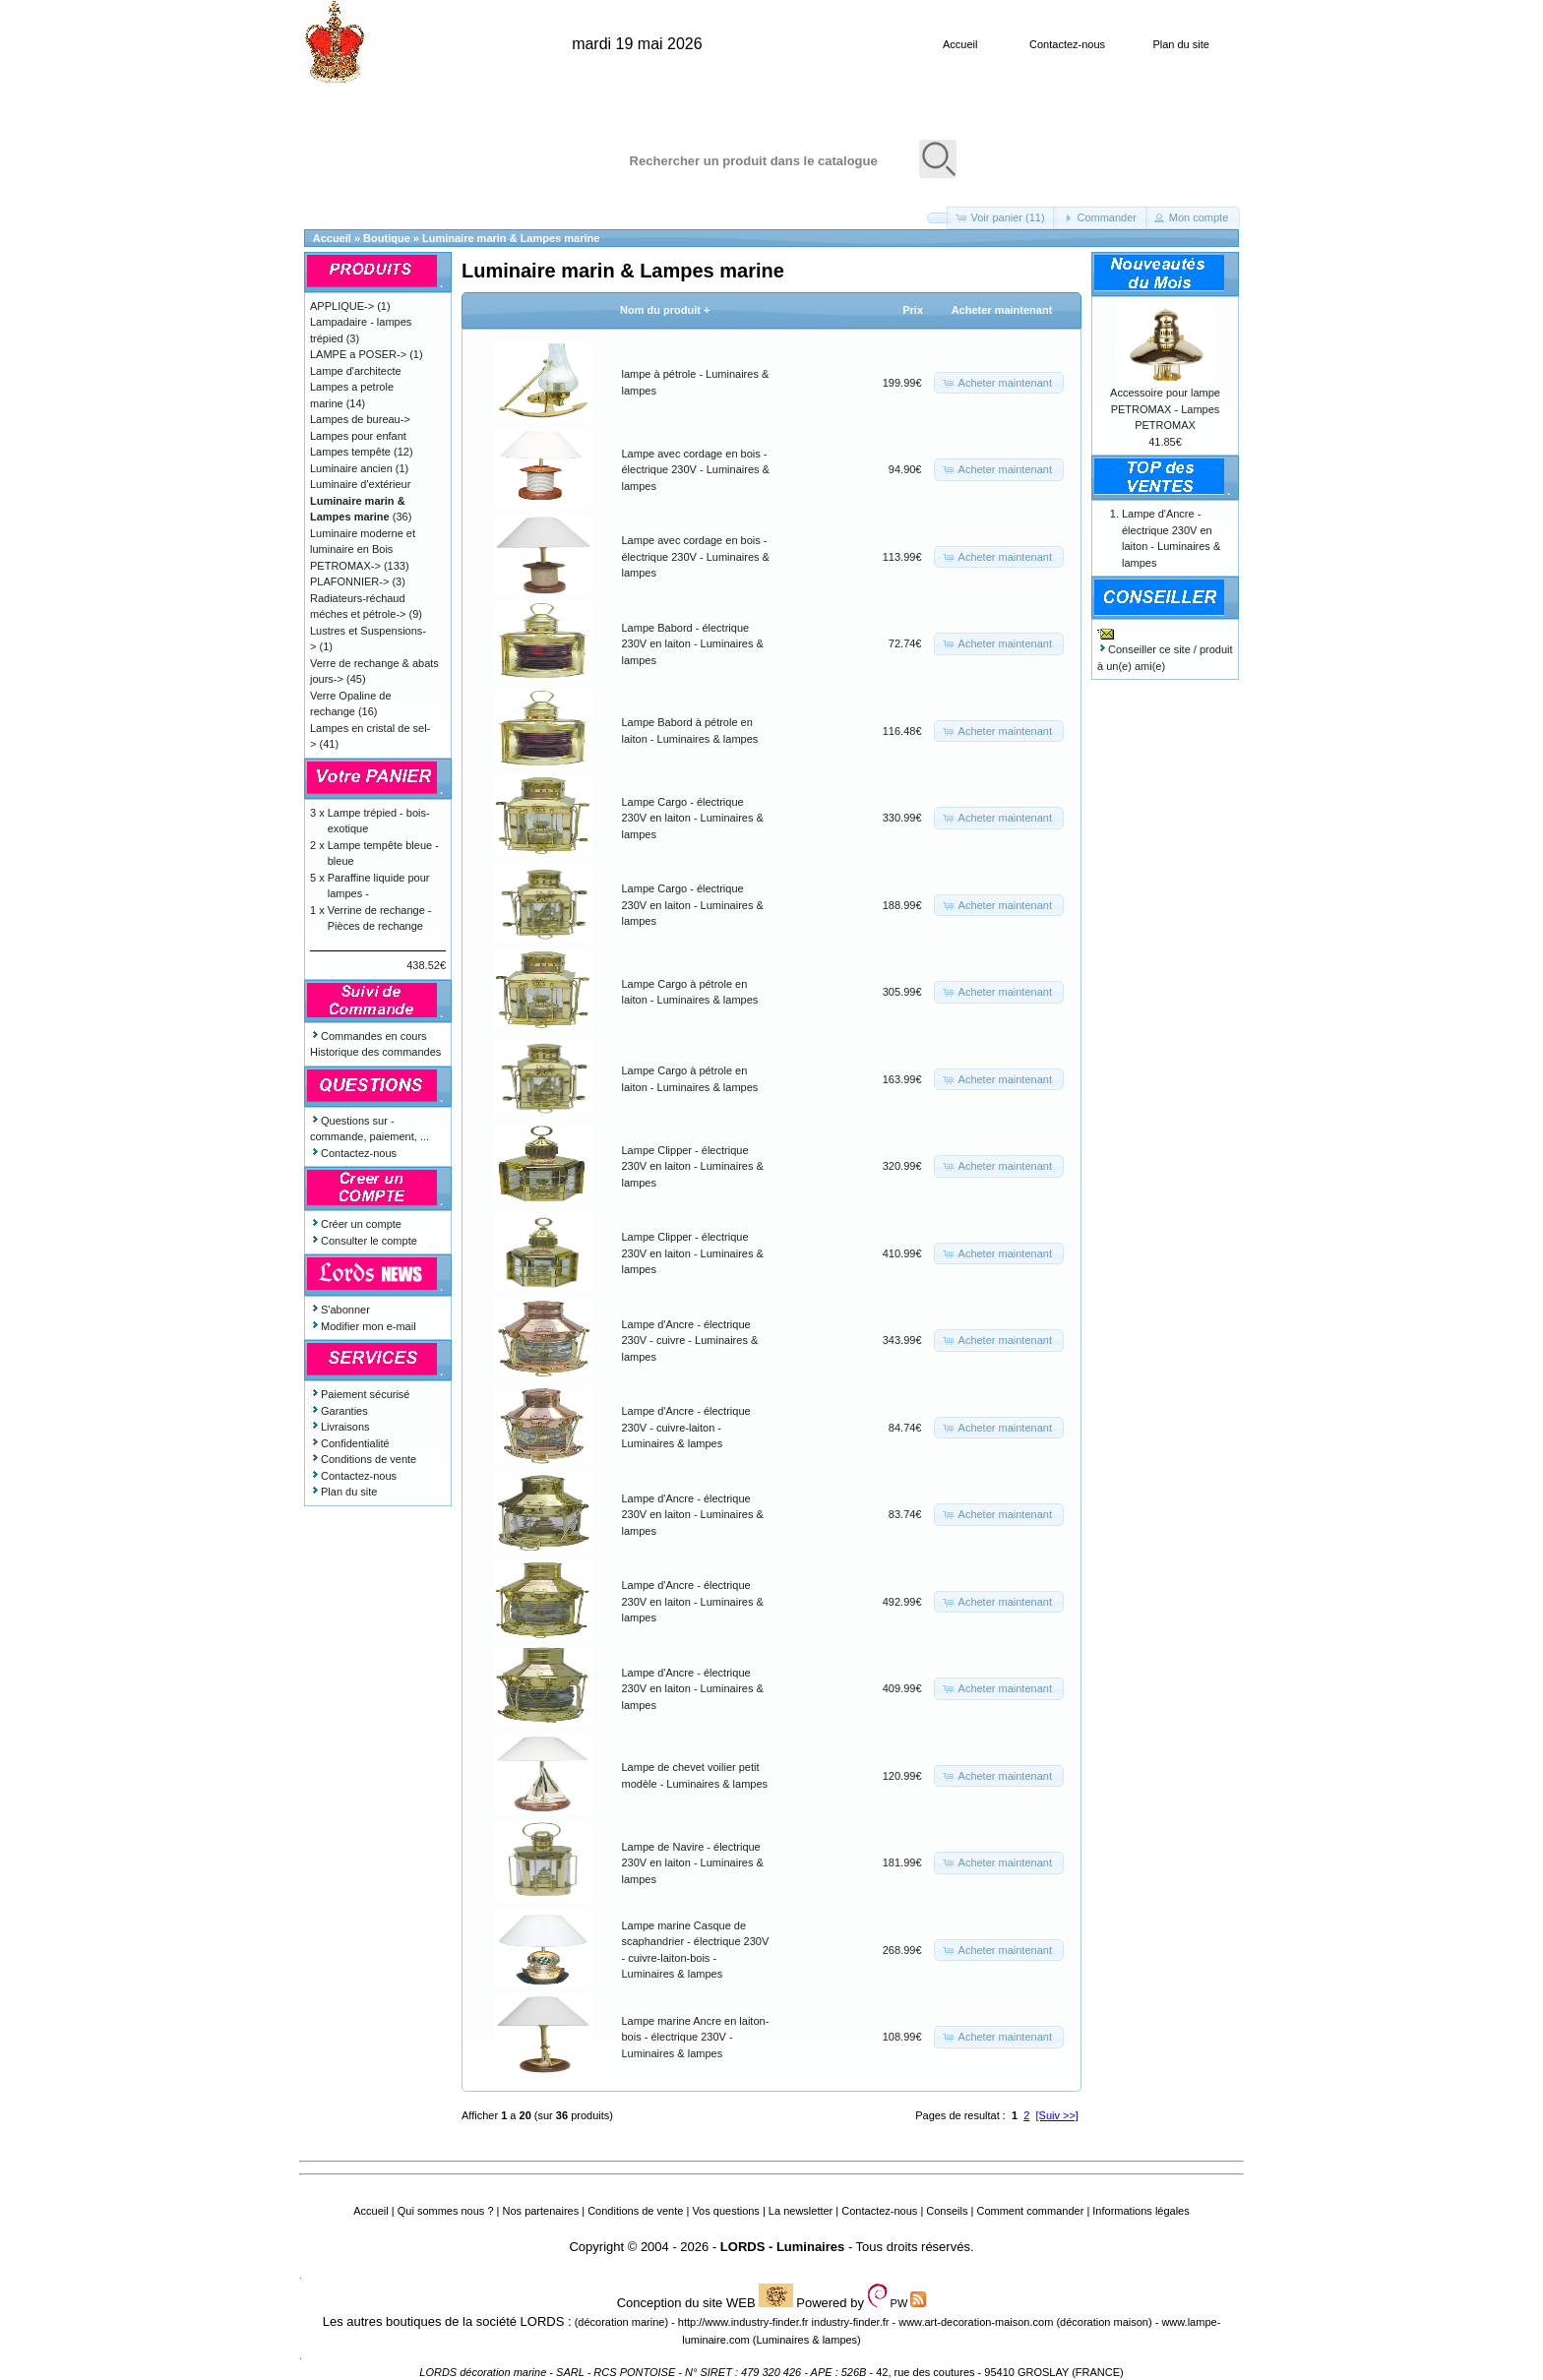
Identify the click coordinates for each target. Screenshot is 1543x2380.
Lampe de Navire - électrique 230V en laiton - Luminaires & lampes (693, 1863)
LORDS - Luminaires (782, 2246)
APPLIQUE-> (342, 306)
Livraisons (340, 1427)
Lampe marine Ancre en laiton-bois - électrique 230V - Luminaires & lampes (696, 2037)
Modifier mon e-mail (363, 1326)
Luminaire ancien (351, 468)
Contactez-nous (1067, 44)
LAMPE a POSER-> (358, 354)
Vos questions (726, 2211)
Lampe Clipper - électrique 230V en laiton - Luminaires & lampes (693, 1166)
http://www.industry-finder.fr (743, 2322)
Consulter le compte (363, 1241)
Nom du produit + (665, 310)
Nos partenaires (541, 2211)
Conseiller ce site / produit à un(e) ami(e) (1165, 649)
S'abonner (340, 1309)
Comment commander (1029, 2211)
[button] (939, 218)
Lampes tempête (350, 452)
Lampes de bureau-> (360, 419)
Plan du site (1180, 44)
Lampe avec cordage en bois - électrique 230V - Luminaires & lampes (696, 470)
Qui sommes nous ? (446, 2211)
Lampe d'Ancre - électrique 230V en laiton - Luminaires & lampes (693, 1515)
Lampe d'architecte (355, 371)
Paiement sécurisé (360, 1394)
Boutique (386, 238)
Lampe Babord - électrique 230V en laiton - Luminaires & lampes (693, 644)
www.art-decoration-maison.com (975, 2322)
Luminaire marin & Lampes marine (510, 238)
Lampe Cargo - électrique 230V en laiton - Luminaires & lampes (693, 818)
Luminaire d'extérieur (360, 484)
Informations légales (1140, 2211)
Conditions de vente (363, 1459)
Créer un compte (355, 1224)
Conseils (946, 2211)
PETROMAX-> (345, 566)
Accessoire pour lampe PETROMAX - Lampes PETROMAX (1165, 409)
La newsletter (801, 2211)
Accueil (960, 44)
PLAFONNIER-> (349, 581)
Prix (912, 310)
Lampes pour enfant (358, 436)
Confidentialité (350, 1443)
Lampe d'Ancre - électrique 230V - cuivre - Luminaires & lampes (690, 1340)
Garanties (339, 1411)
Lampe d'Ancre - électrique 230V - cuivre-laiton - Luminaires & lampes (686, 1427)
